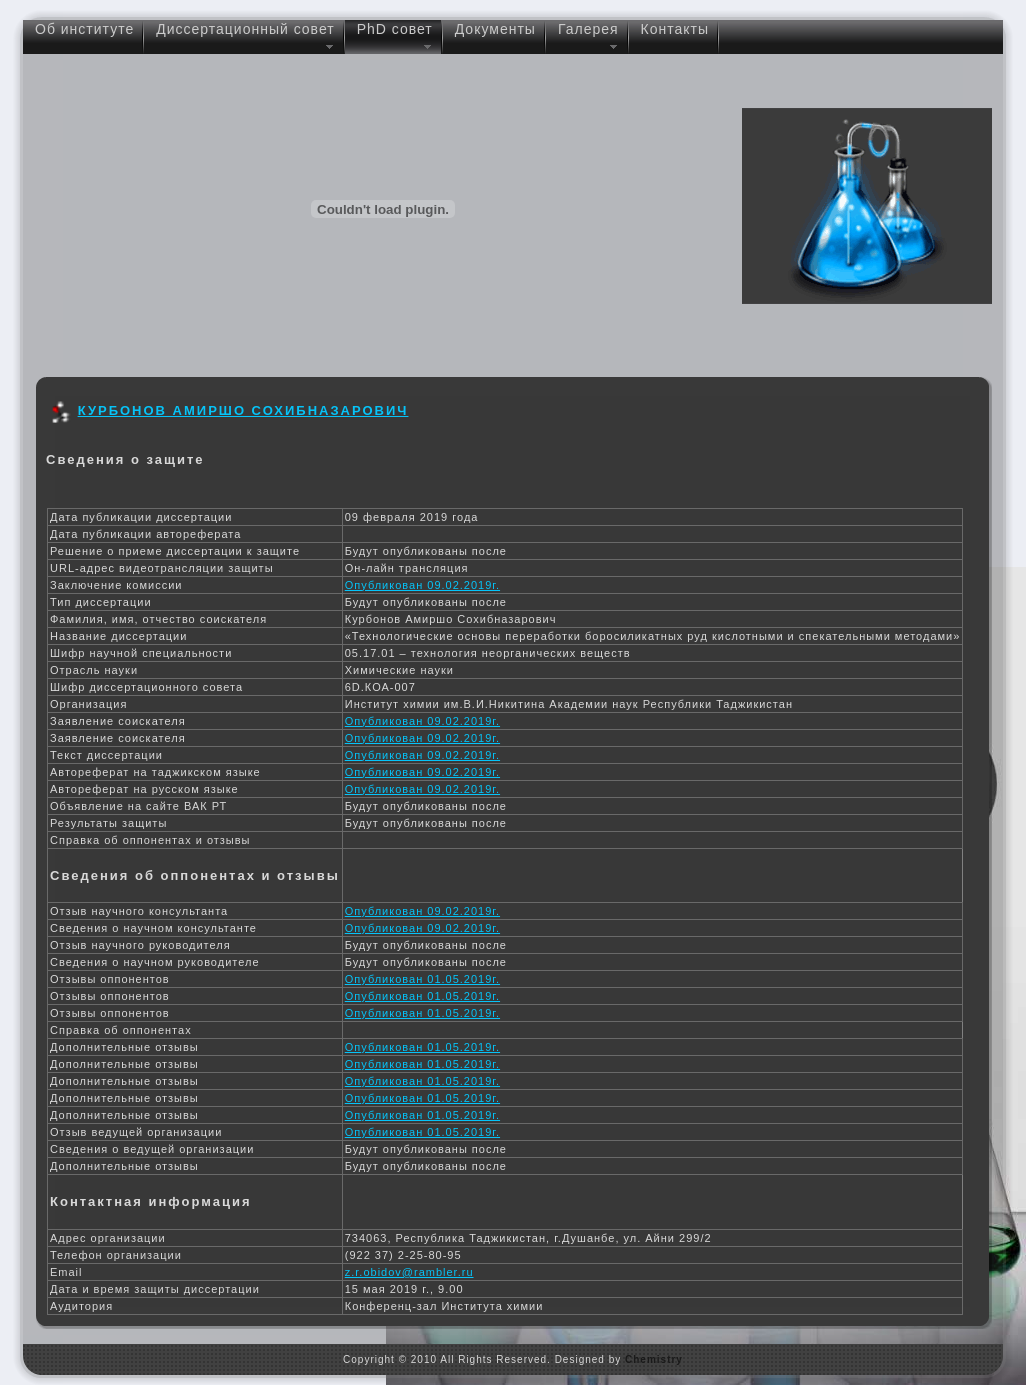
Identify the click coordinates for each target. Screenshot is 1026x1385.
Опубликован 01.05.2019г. (422, 979)
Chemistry (654, 1359)
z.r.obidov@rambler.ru (409, 1272)
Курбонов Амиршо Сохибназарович (243, 410)
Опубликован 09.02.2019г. (422, 585)
